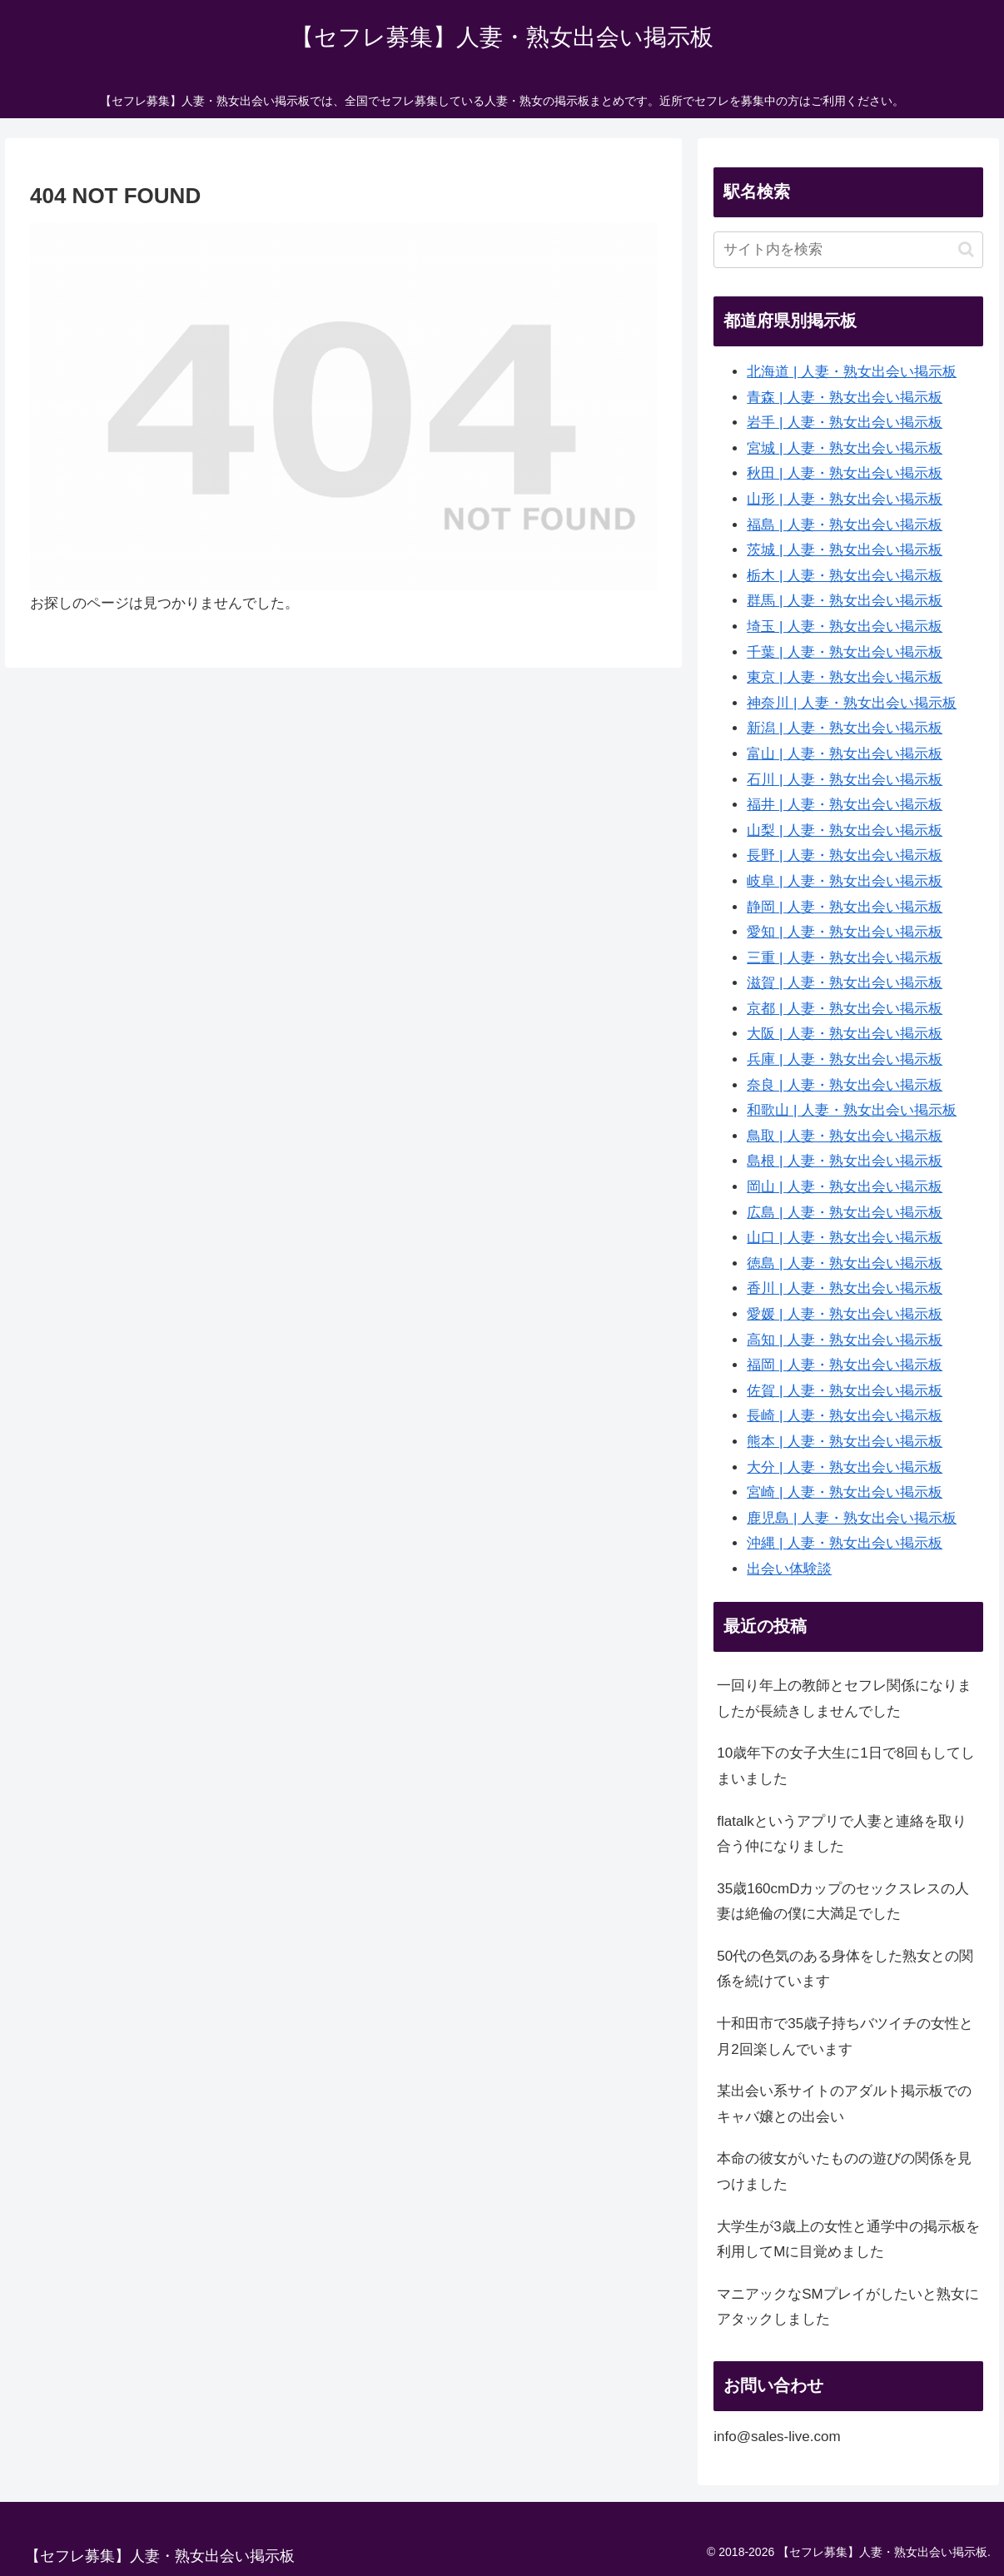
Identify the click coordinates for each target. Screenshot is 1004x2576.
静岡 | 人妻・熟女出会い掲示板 (844, 907)
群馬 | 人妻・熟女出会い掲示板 (844, 601)
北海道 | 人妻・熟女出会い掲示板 (852, 372)
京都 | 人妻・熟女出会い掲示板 (844, 1009)
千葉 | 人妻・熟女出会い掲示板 (844, 652)
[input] (848, 249)
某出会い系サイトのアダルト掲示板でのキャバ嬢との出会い (844, 2104)
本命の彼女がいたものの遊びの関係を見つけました (844, 2171)
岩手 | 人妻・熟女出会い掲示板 (844, 422)
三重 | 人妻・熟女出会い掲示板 (844, 958)
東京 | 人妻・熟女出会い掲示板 (844, 677)
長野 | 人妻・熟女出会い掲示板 (844, 855)
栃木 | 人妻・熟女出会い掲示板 (844, 576)
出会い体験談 (789, 1569)
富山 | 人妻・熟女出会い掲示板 (844, 754)
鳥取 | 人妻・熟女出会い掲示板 (844, 1136)
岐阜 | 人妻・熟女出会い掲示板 (844, 881)
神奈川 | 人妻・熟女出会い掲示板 (852, 703)
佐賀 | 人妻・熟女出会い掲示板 (844, 1391)
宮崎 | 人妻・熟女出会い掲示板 (844, 1492)
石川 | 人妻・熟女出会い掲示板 (844, 780)
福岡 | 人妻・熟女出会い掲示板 (844, 1365)
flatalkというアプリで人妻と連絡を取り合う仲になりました (841, 1834)
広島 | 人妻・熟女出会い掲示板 (844, 1213)
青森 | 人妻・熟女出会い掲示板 (844, 397)
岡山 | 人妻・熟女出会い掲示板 (844, 1187)
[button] (966, 249)
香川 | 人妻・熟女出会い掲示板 (844, 1288)
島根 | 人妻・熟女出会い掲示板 (844, 1161)
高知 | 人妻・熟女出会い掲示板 (844, 1340)
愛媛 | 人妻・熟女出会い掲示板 (844, 1314)
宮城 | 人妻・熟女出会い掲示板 (844, 448)
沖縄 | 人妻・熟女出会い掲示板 (844, 1543)
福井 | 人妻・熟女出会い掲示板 (844, 805)
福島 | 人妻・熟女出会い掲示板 (844, 525)
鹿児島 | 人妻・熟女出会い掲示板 (852, 1518)
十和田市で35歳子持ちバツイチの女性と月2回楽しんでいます (845, 2036)
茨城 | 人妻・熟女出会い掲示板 (844, 550)
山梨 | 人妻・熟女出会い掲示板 (844, 830)
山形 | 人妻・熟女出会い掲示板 (844, 499)
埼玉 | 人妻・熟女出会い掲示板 (844, 626)
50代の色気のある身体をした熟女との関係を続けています (845, 1969)
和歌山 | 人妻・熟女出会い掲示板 (852, 1110)
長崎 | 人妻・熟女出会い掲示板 (844, 1416)
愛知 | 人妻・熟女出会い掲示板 (844, 932)
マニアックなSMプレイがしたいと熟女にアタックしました (848, 2307)
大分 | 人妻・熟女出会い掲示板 (844, 1467)
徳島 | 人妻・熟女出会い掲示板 (844, 1263)
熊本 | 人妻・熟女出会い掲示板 (844, 1442)
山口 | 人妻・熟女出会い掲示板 (844, 1238)
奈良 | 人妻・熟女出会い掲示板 (844, 1085)
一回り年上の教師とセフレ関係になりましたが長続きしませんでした (844, 1698)
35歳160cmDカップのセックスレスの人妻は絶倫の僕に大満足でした (843, 1901)
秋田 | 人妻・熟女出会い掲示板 (844, 473)
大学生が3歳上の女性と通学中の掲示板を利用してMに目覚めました (848, 2239)
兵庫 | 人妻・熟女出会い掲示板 (844, 1059)
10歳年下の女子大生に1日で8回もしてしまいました (846, 1766)
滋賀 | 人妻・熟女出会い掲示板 (844, 983)
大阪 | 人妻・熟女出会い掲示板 (844, 1034)
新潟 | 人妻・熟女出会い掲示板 (844, 728)
